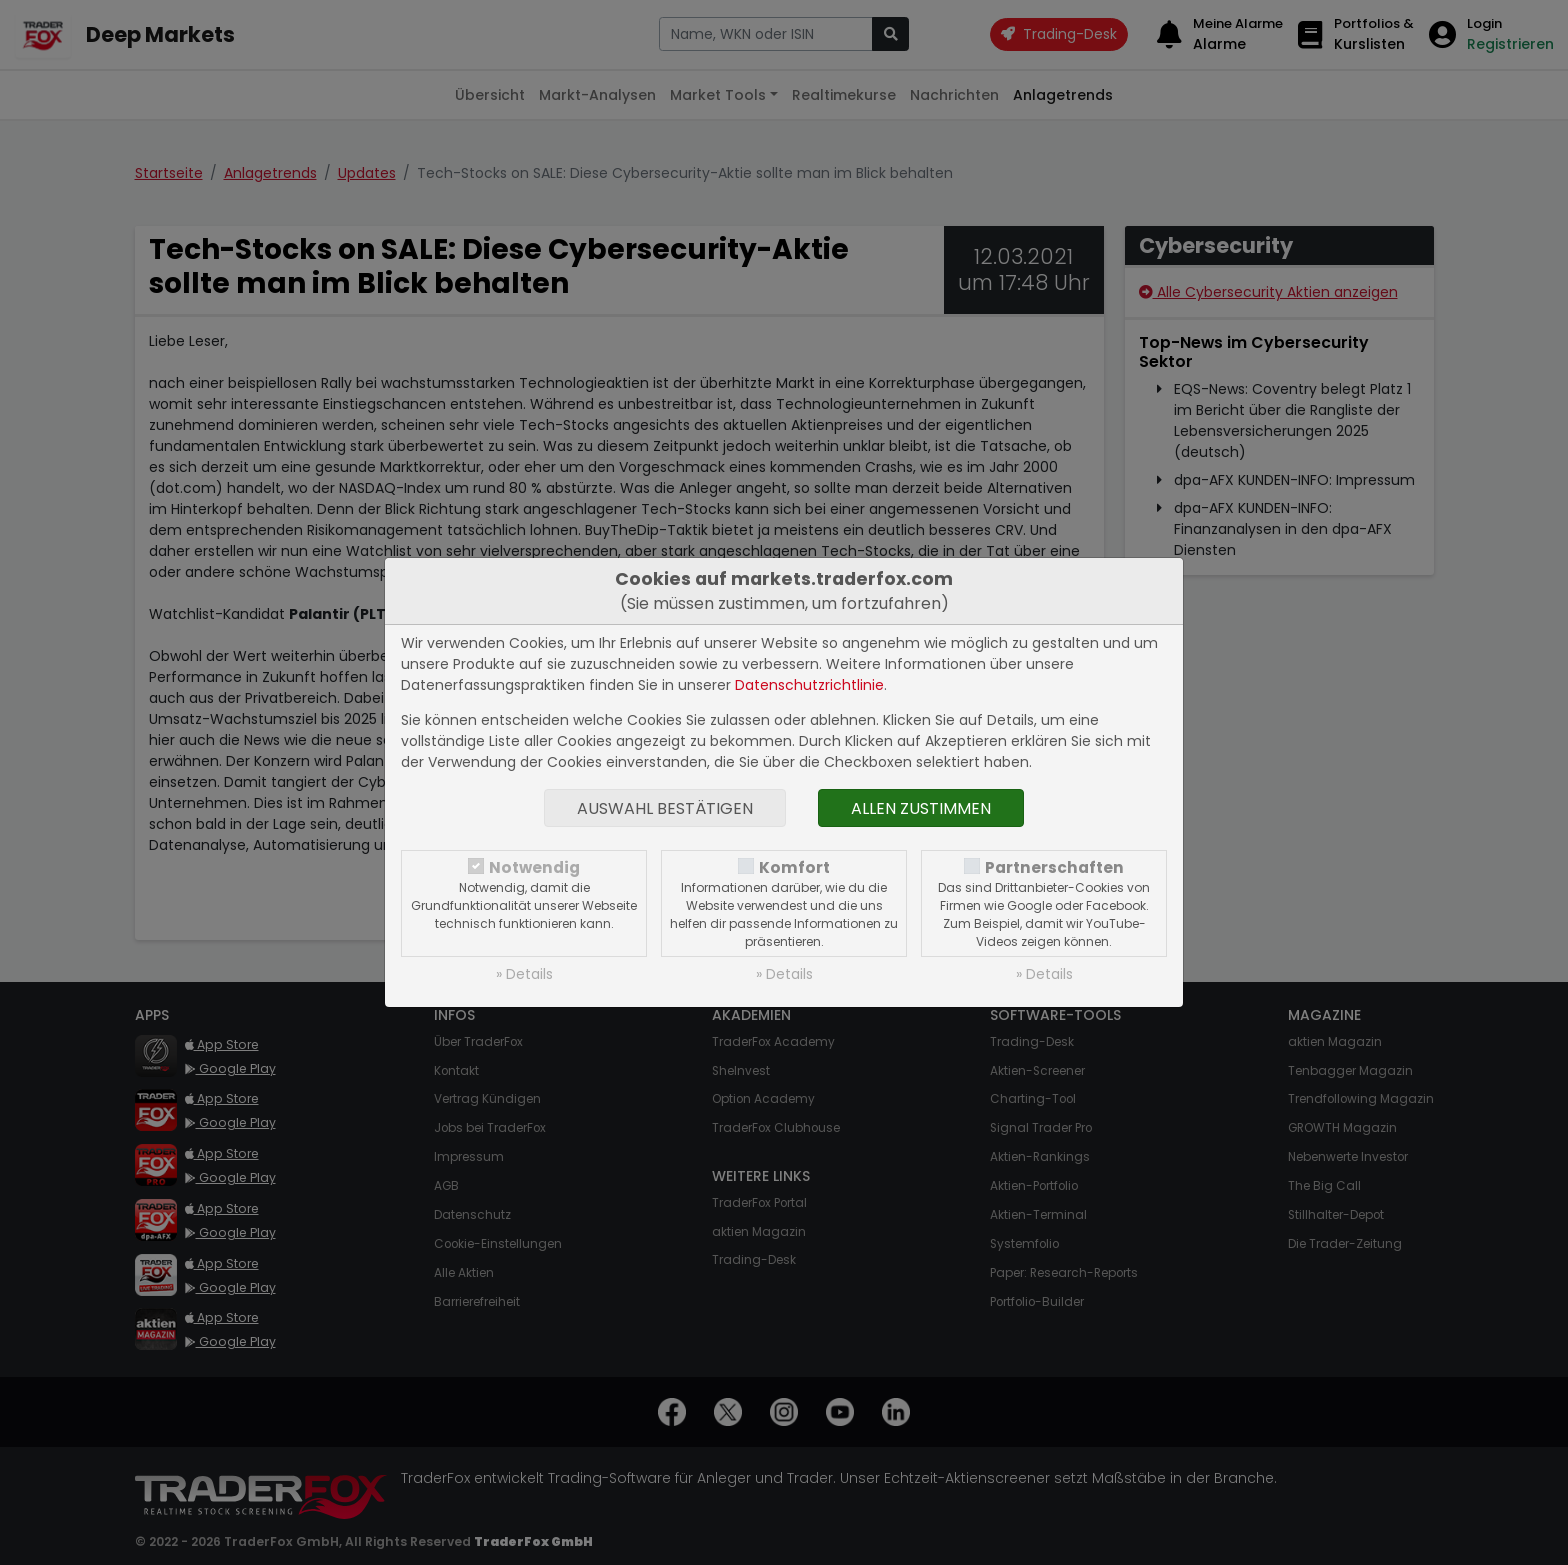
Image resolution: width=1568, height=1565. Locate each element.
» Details (524, 974)
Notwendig (534, 867)
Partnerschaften (1054, 867)
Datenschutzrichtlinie (809, 685)
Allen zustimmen (921, 808)
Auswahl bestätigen (665, 808)
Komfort (794, 867)
